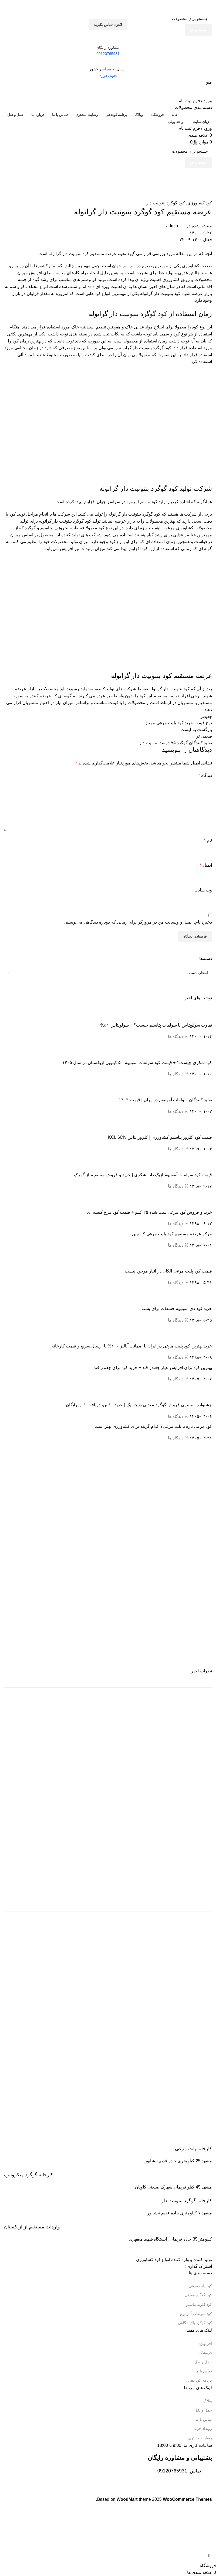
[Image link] (184, 2249)
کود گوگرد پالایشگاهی (195, 2323)
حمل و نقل (203, 2362)
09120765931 (172, 2471)
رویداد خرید (203, 2428)
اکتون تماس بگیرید (108, 25)
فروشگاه (205, 2353)
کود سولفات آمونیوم (196, 2313)
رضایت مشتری (200, 2438)
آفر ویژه (205, 2343)
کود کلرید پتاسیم (199, 2304)
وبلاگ (207, 2401)
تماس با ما (203, 2371)
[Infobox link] (108, 2145)
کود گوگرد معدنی (198, 2295)
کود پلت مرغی (200, 2286)
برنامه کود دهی (200, 2380)
